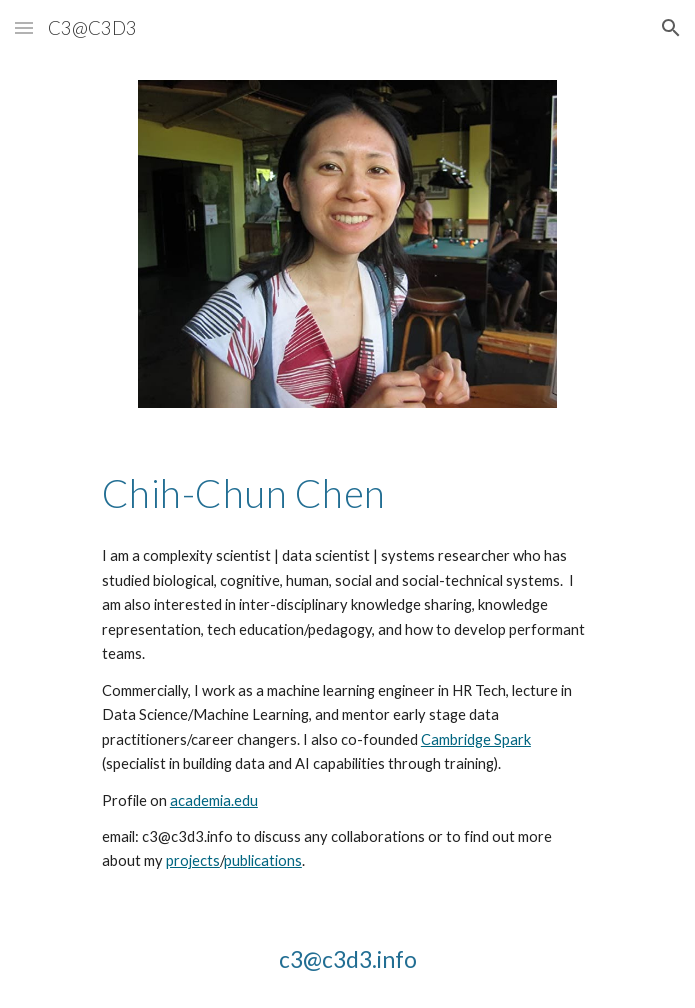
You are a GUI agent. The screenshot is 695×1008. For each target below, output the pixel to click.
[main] (347, 493)
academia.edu (214, 800)
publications (263, 860)
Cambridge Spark (476, 739)
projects (193, 860)
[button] (24, 27)
